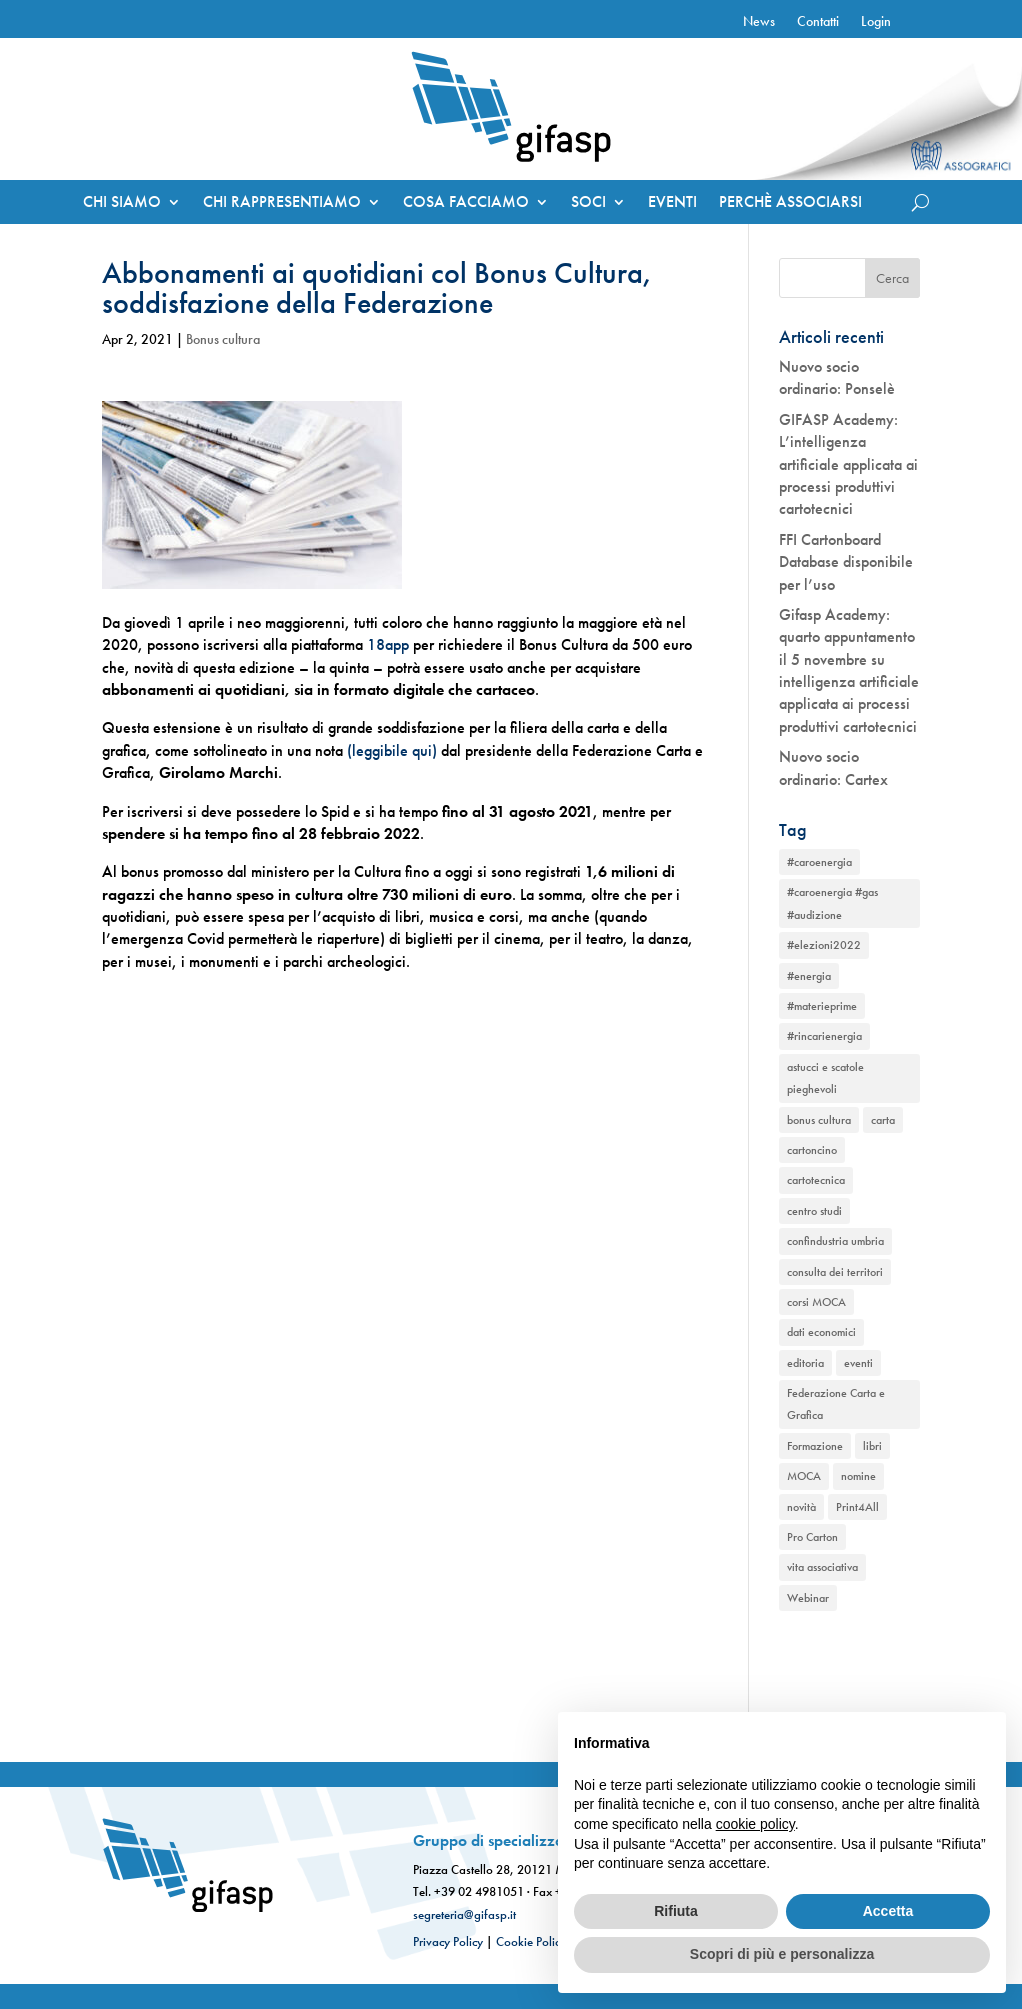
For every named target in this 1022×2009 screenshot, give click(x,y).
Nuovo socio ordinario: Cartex (833, 767)
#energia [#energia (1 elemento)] (809, 976)
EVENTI (672, 203)
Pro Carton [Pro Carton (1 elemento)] (812, 1537)
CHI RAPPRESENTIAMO (282, 203)
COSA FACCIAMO (466, 203)
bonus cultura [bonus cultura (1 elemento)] (819, 1120)
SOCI (588, 203)
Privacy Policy (448, 1941)
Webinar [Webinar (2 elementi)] (808, 1598)
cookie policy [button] (755, 1824)
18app (388, 644)
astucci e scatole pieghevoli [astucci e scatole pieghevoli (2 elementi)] (825, 1078)
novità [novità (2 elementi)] (801, 1507)
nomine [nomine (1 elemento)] (858, 1476)
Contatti (818, 22)
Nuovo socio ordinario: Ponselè (837, 377)
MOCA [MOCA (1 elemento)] (804, 1476)
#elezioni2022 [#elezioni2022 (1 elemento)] (824, 945)
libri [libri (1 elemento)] (872, 1446)
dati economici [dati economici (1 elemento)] (821, 1332)
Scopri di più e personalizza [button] (782, 1954)
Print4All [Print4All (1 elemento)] (857, 1507)
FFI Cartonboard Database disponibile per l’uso (846, 562)
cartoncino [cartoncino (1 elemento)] (812, 1150)
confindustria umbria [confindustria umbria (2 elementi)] (835, 1241)
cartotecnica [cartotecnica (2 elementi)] (816, 1180)
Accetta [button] (888, 1911)
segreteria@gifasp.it (464, 1914)
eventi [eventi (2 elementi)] (858, 1363)
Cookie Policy (531, 1941)
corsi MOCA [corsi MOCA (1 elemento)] (816, 1302)
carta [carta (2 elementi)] (883, 1120)
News (759, 22)
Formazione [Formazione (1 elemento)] (815, 1446)
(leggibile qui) (392, 750)
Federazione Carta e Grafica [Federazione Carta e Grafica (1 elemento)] (836, 1404)
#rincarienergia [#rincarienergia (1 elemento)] (824, 1036)
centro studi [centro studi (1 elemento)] (814, 1211)
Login (876, 22)
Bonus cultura (223, 339)
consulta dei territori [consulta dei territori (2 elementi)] (835, 1272)
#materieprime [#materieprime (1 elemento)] (822, 1006)
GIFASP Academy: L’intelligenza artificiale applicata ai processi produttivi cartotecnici (848, 464)
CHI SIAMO (122, 203)
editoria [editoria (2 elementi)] (805, 1363)
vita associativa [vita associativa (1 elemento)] (822, 1567)
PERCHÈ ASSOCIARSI (790, 203)
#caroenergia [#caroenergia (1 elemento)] (819, 862)
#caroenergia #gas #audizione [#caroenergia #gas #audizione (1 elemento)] (832, 903)
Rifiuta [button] (676, 1911)
